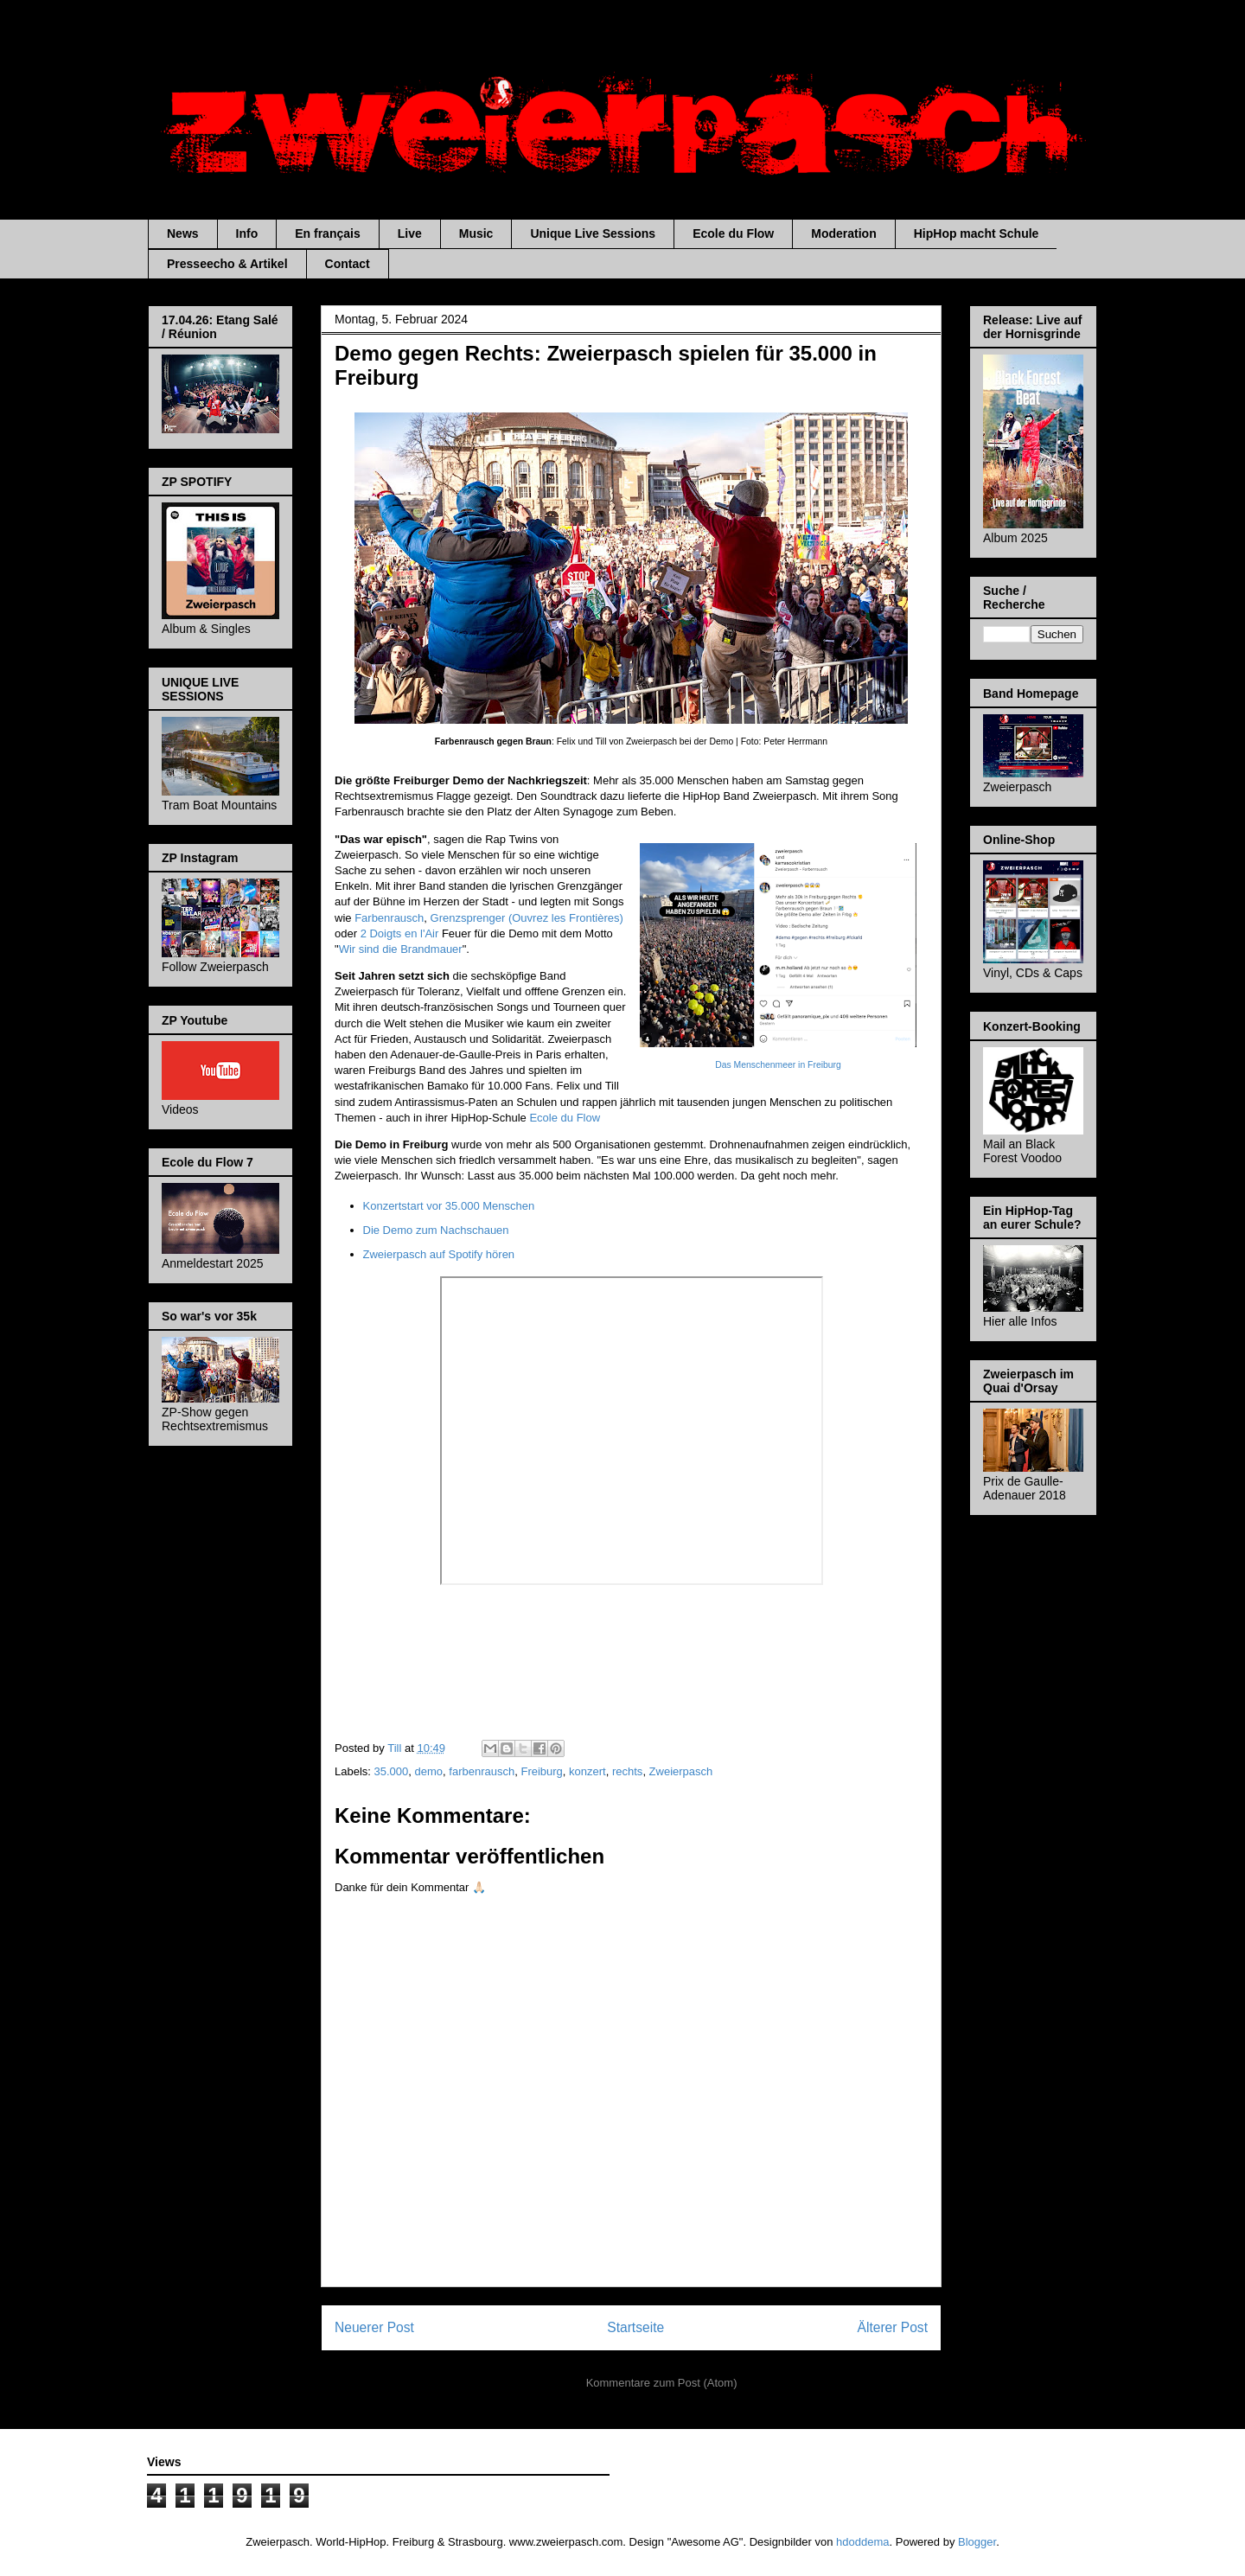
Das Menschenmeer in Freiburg (778, 1065)
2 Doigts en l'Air (400, 933)
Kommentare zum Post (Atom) (661, 2382)
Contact (347, 264)
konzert (587, 1771)
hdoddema (862, 2541)
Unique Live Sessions (592, 233)
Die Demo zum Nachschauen (436, 1230)
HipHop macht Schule (976, 233)
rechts (627, 1771)
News (183, 233)
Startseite (635, 2327)
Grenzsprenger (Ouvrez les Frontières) (527, 917)
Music (476, 233)
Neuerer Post (374, 2327)
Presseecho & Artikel (227, 264)
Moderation (843, 233)
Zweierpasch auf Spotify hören (439, 1254)
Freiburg (541, 1771)
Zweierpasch (681, 1771)
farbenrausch (481, 1771)
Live (410, 233)
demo (429, 1771)
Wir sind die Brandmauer (401, 949)
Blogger (977, 2541)
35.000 (391, 1771)
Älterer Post (893, 2327)
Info (247, 233)
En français (327, 233)
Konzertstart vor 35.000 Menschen (449, 1205)
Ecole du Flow (733, 233)
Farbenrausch (389, 917)
